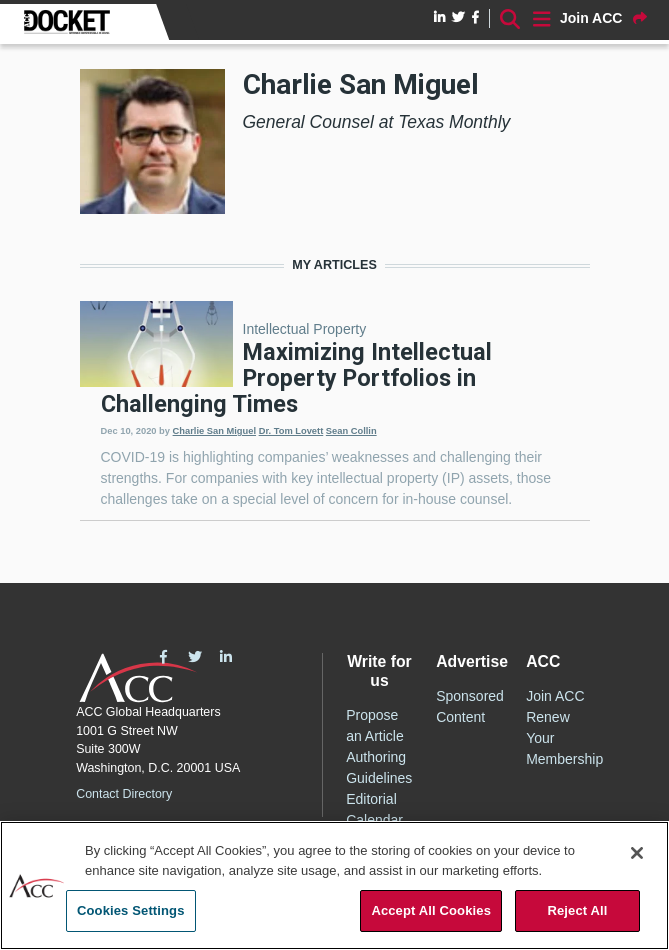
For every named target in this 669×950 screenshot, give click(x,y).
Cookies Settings (131, 911)
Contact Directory (124, 794)
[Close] (637, 854)
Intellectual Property (305, 329)
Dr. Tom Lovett (291, 431)
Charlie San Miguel (214, 431)
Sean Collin (351, 431)
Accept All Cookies (431, 911)
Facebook (163, 657)
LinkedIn (226, 657)
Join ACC (555, 696)
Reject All (577, 911)
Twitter (195, 657)
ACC (138, 678)
